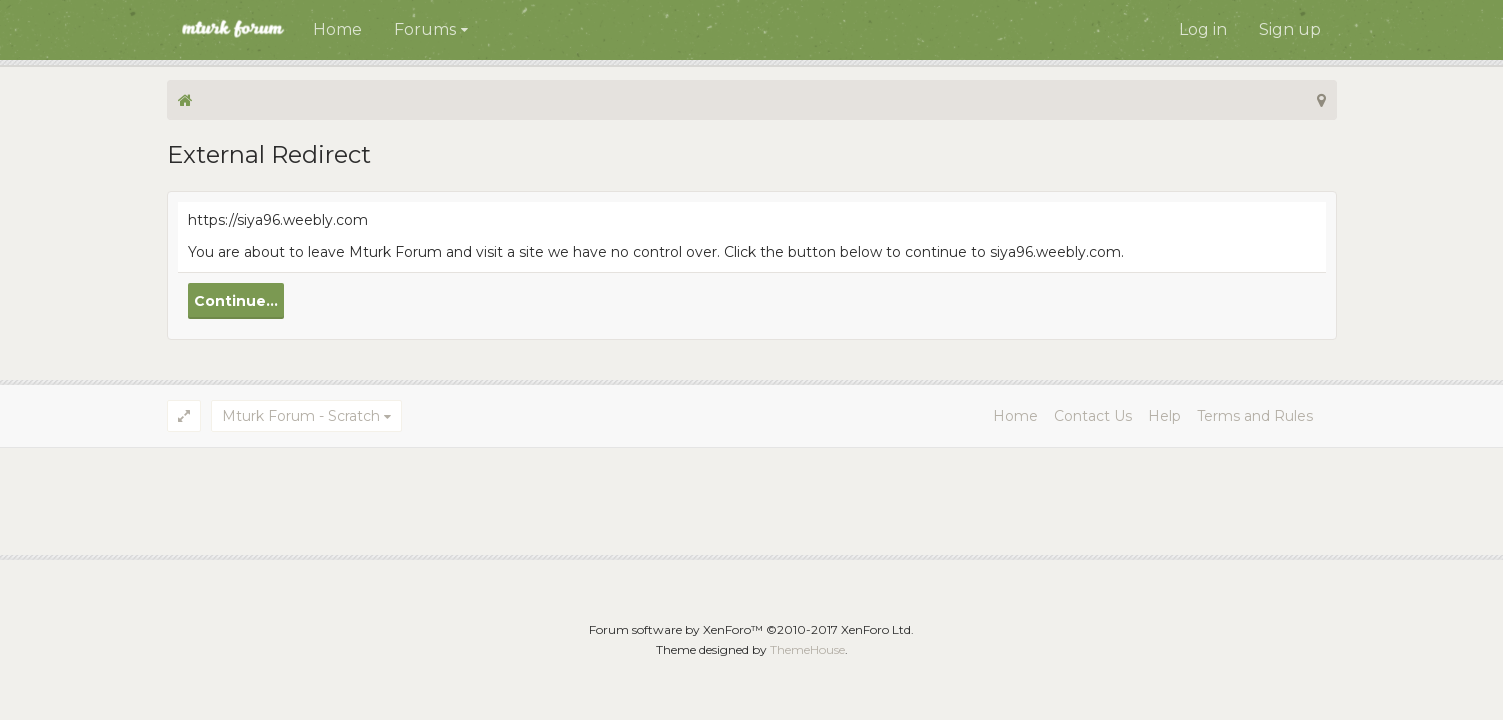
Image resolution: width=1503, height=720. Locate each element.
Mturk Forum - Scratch (301, 416)
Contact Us (1093, 416)
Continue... (236, 301)
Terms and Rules (1255, 416)
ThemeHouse (807, 649)
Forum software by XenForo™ (751, 629)
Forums (425, 29)
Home (337, 29)
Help (1164, 416)
